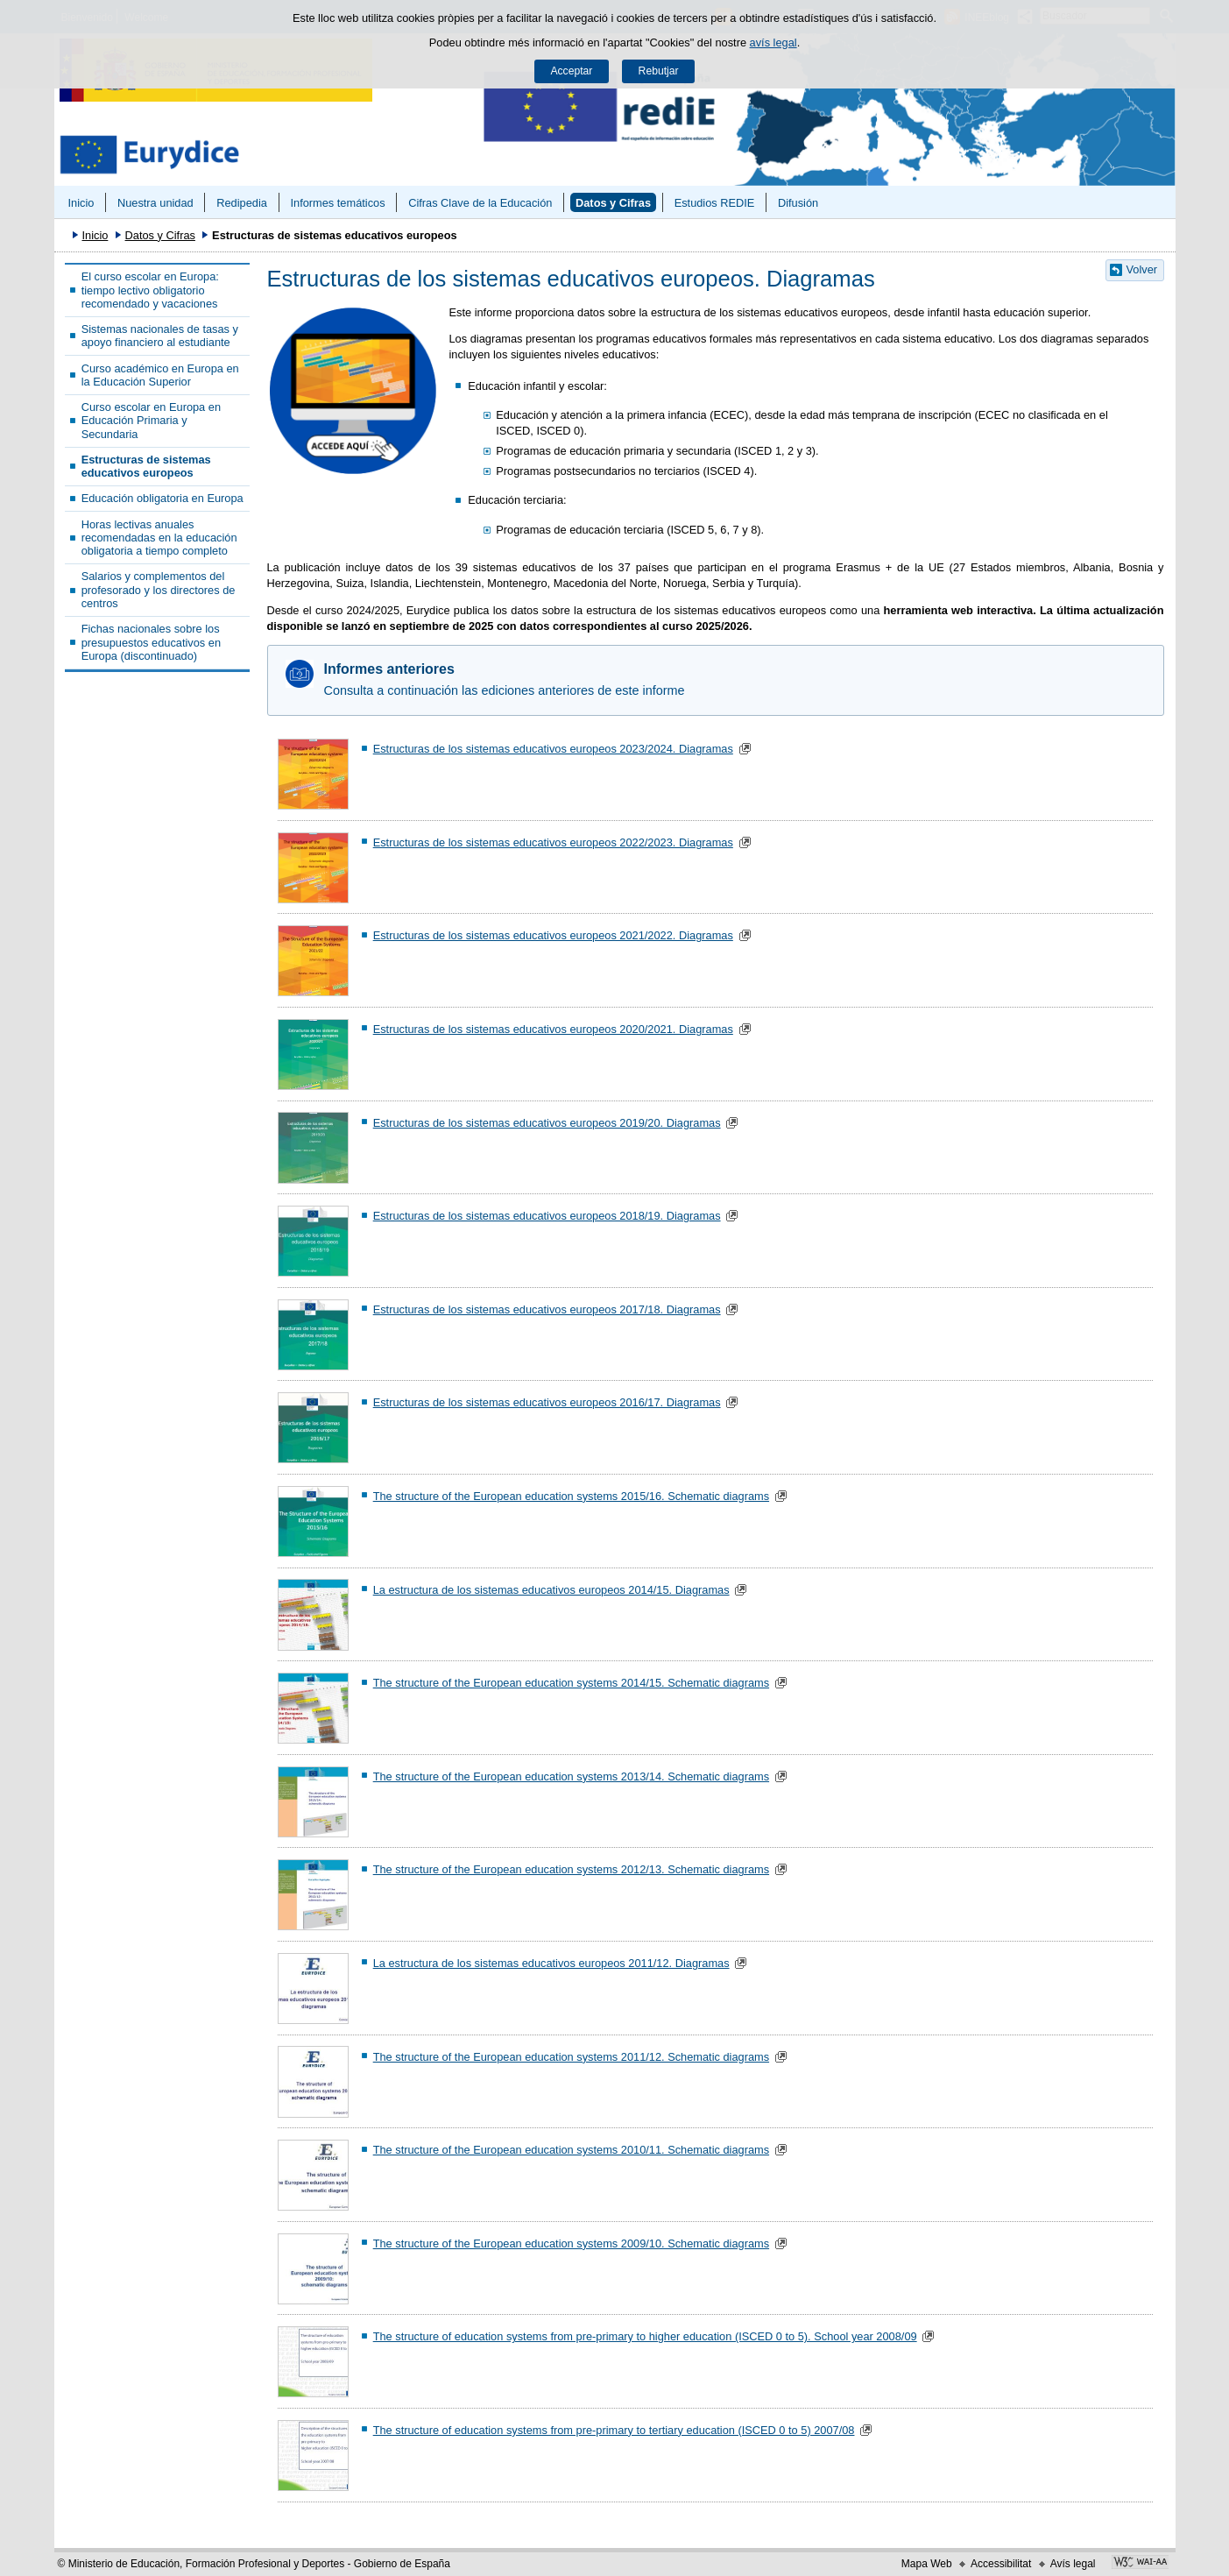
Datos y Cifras (613, 202)
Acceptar (571, 71)
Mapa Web (926, 2564)
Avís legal (1073, 2564)
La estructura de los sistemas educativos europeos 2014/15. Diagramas (551, 1589)
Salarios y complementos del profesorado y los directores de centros (158, 590)
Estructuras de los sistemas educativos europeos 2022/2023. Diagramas (553, 842)
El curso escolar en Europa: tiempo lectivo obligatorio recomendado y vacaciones (150, 290)
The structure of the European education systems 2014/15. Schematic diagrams (571, 1682)
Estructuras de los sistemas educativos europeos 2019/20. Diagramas (547, 1122)
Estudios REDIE (715, 202)
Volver (1142, 269)
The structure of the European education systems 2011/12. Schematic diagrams (571, 2056)
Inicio (80, 202)
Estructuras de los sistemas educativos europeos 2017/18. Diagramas (547, 1309)
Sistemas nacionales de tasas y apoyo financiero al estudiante (159, 335)
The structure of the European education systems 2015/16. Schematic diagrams (571, 1496)
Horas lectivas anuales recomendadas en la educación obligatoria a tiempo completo (159, 538)
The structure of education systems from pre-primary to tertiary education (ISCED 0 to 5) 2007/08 (614, 2430)
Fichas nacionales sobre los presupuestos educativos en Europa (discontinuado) (151, 642)
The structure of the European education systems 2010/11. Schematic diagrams (571, 2149)
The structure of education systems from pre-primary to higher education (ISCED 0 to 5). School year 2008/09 (645, 2336)
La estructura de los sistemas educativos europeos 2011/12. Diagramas (551, 1963)
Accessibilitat (1001, 2564)
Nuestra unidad (155, 202)
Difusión (798, 202)
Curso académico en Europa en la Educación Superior (160, 375)
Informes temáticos (337, 202)
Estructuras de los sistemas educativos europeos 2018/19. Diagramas (547, 1215)
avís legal (773, 42)
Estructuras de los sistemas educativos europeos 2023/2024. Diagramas (553, 748)
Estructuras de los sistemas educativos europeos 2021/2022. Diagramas (553, 935)
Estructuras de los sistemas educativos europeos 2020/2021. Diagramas (553, 1029)
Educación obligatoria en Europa (162, 498)
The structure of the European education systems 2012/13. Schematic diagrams (571, 1869)
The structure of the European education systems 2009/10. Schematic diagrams (571, 2243)
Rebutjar (659, 71)
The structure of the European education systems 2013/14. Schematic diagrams (571, 1776)
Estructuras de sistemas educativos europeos (146, 466)
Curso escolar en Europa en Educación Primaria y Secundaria (151, 420)
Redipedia (241, 202)
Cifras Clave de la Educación (480, 202)
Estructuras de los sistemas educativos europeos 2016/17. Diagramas (547, 1402)
